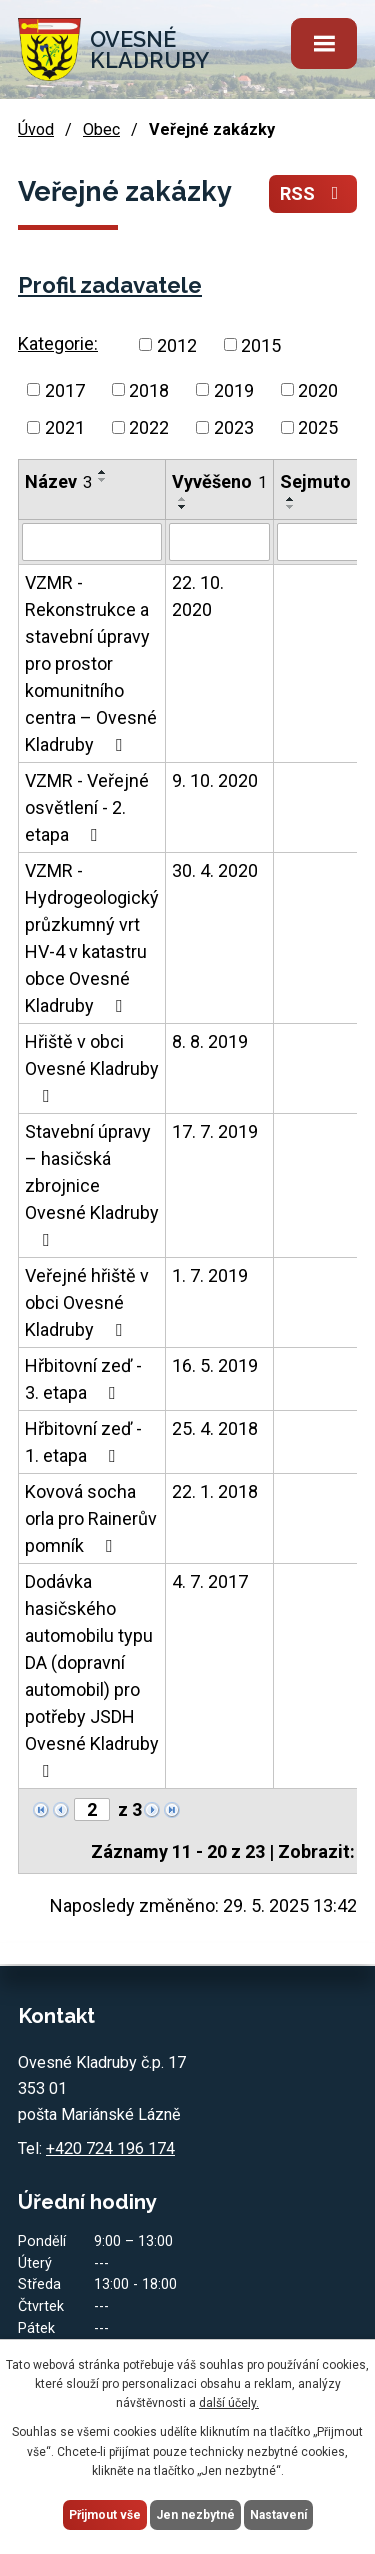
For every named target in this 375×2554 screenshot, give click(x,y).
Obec (101, 129)
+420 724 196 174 (110, 2148)
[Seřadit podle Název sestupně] (103, 480)
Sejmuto (323, 481)
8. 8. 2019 (210, 1041)
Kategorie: (58, 343)
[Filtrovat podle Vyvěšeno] (219, 542)
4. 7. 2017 (210, 1581)
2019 (234, 389)
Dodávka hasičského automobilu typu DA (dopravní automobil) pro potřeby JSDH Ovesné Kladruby (92, 1675)
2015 (261, 344)
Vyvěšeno (219, 481)
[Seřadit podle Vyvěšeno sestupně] (183, 507)
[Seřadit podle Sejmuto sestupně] (291, 507)
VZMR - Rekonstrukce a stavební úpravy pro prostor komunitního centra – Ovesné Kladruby (91, 663)
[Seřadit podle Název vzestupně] (103, 472)
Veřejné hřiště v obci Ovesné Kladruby (87, 1302)
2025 (318, 427)
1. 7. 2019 (210, 1275)
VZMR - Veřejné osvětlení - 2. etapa (87, 807)
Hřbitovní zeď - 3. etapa (83, 1379)
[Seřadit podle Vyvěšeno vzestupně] (183, 499)
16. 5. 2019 (215, 1365)
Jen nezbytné (195, 2515)
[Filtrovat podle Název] (92, 542)
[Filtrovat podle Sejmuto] (323, 542)
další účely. (229, 2403)
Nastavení (278, 2515)
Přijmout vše (105, 2515)
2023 (234, 427)
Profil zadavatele (110, 285)
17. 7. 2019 (215, 1131)
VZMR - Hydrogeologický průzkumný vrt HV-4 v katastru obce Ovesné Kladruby (92, 938)
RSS (313, 193)
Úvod (36, 129)
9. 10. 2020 (215, 780)
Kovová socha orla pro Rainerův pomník (91, 1518)
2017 (65, 389)
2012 (177, 344)
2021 (65, 427)
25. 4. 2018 (215, 1428)
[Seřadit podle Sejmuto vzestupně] (291, 499)
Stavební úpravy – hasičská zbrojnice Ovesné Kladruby (92, 1185)
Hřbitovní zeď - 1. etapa (83, 1442)
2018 (149, 389)
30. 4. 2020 (215, 870)
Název (58, 481)
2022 (149, 427)
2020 (318, 389)
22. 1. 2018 (215, 1491)
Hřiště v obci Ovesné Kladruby (92, 1068)
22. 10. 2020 (198, 596)
